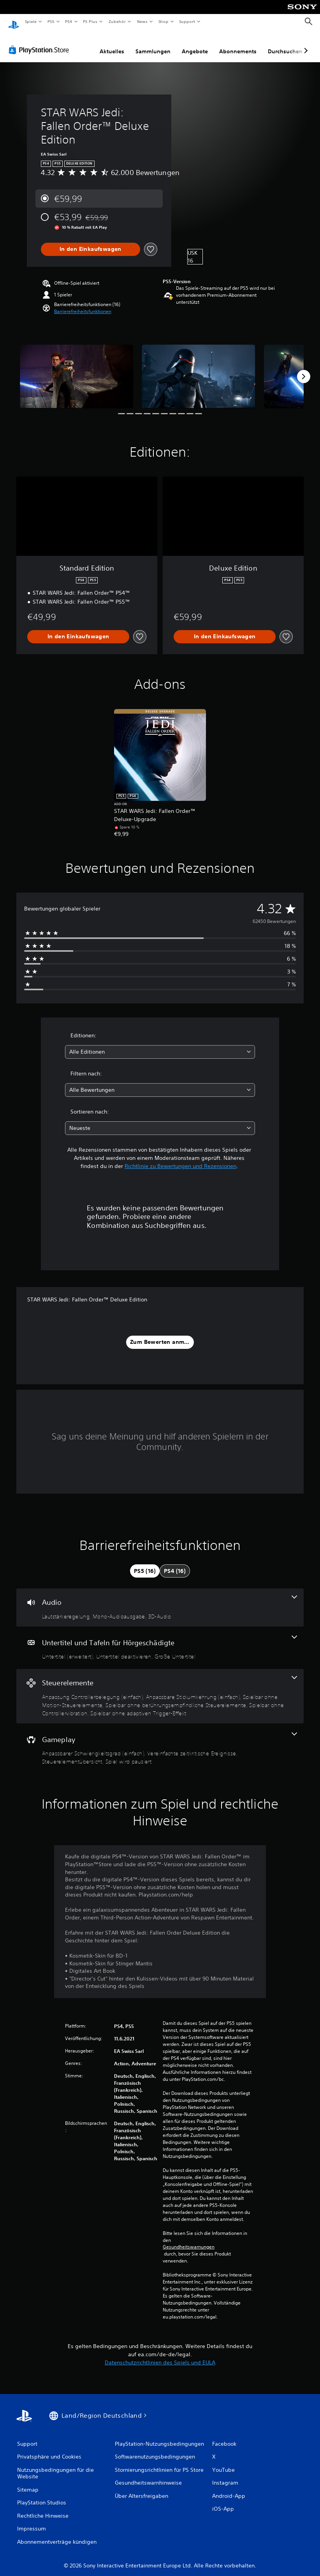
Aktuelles (112, 43)
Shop (163, 21)
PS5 (51, 21)
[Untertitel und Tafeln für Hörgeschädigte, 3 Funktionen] (160, 1641)
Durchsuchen (285, 43)
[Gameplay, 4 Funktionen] (160, 1741)
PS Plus (90, 21)
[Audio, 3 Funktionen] (160, 1600)
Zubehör (117, 21)
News (142, 21)
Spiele (31, 21)
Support (187, 21)
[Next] (303, 369)
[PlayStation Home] (13, 22)
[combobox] (160, 1044)
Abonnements (238, 43)
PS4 (69, 21)
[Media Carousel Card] (76, 369)
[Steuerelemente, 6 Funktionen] (160, 1689)
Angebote (195, 43)
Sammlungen (153, 43)
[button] (82, 304)
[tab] (145, 1563)
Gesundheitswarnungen (189, 2239)
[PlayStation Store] (40, 42)
